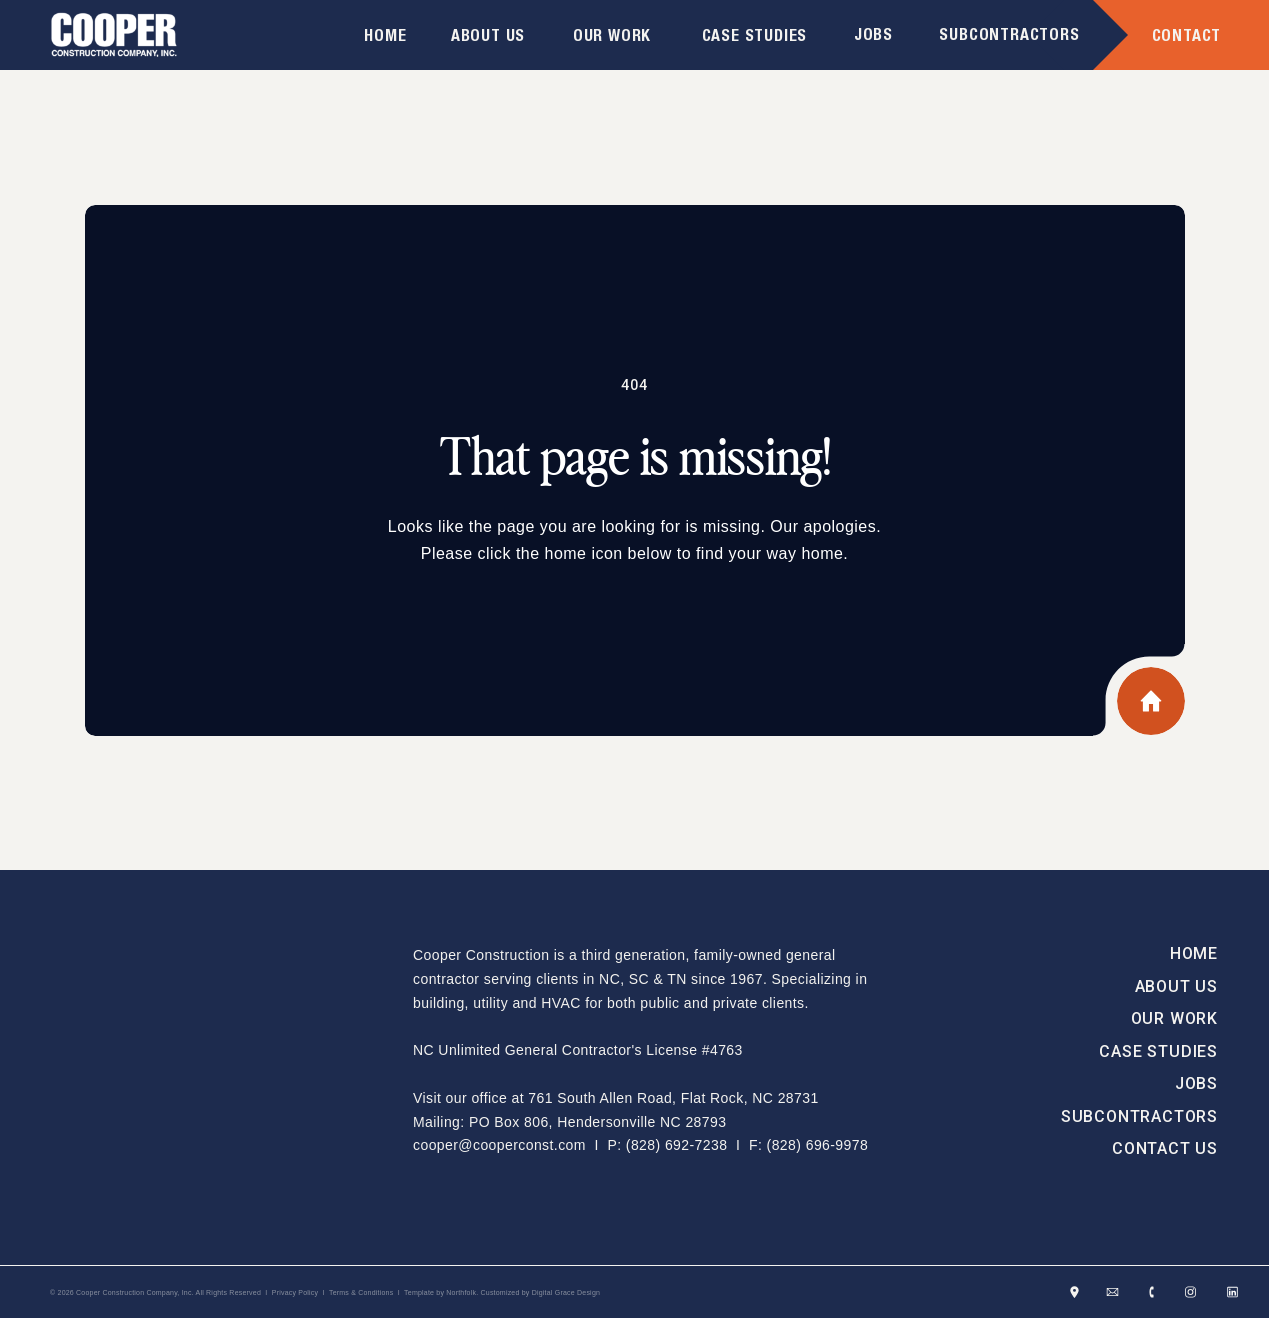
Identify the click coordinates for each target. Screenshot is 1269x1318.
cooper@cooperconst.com (499, 1145)
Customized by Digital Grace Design (541, 1292)
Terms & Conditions (361, 1292)
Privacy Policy (295, 1292)
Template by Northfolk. (441, 1292)
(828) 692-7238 (677, 1145)
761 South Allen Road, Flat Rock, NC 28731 (673, 1098)
